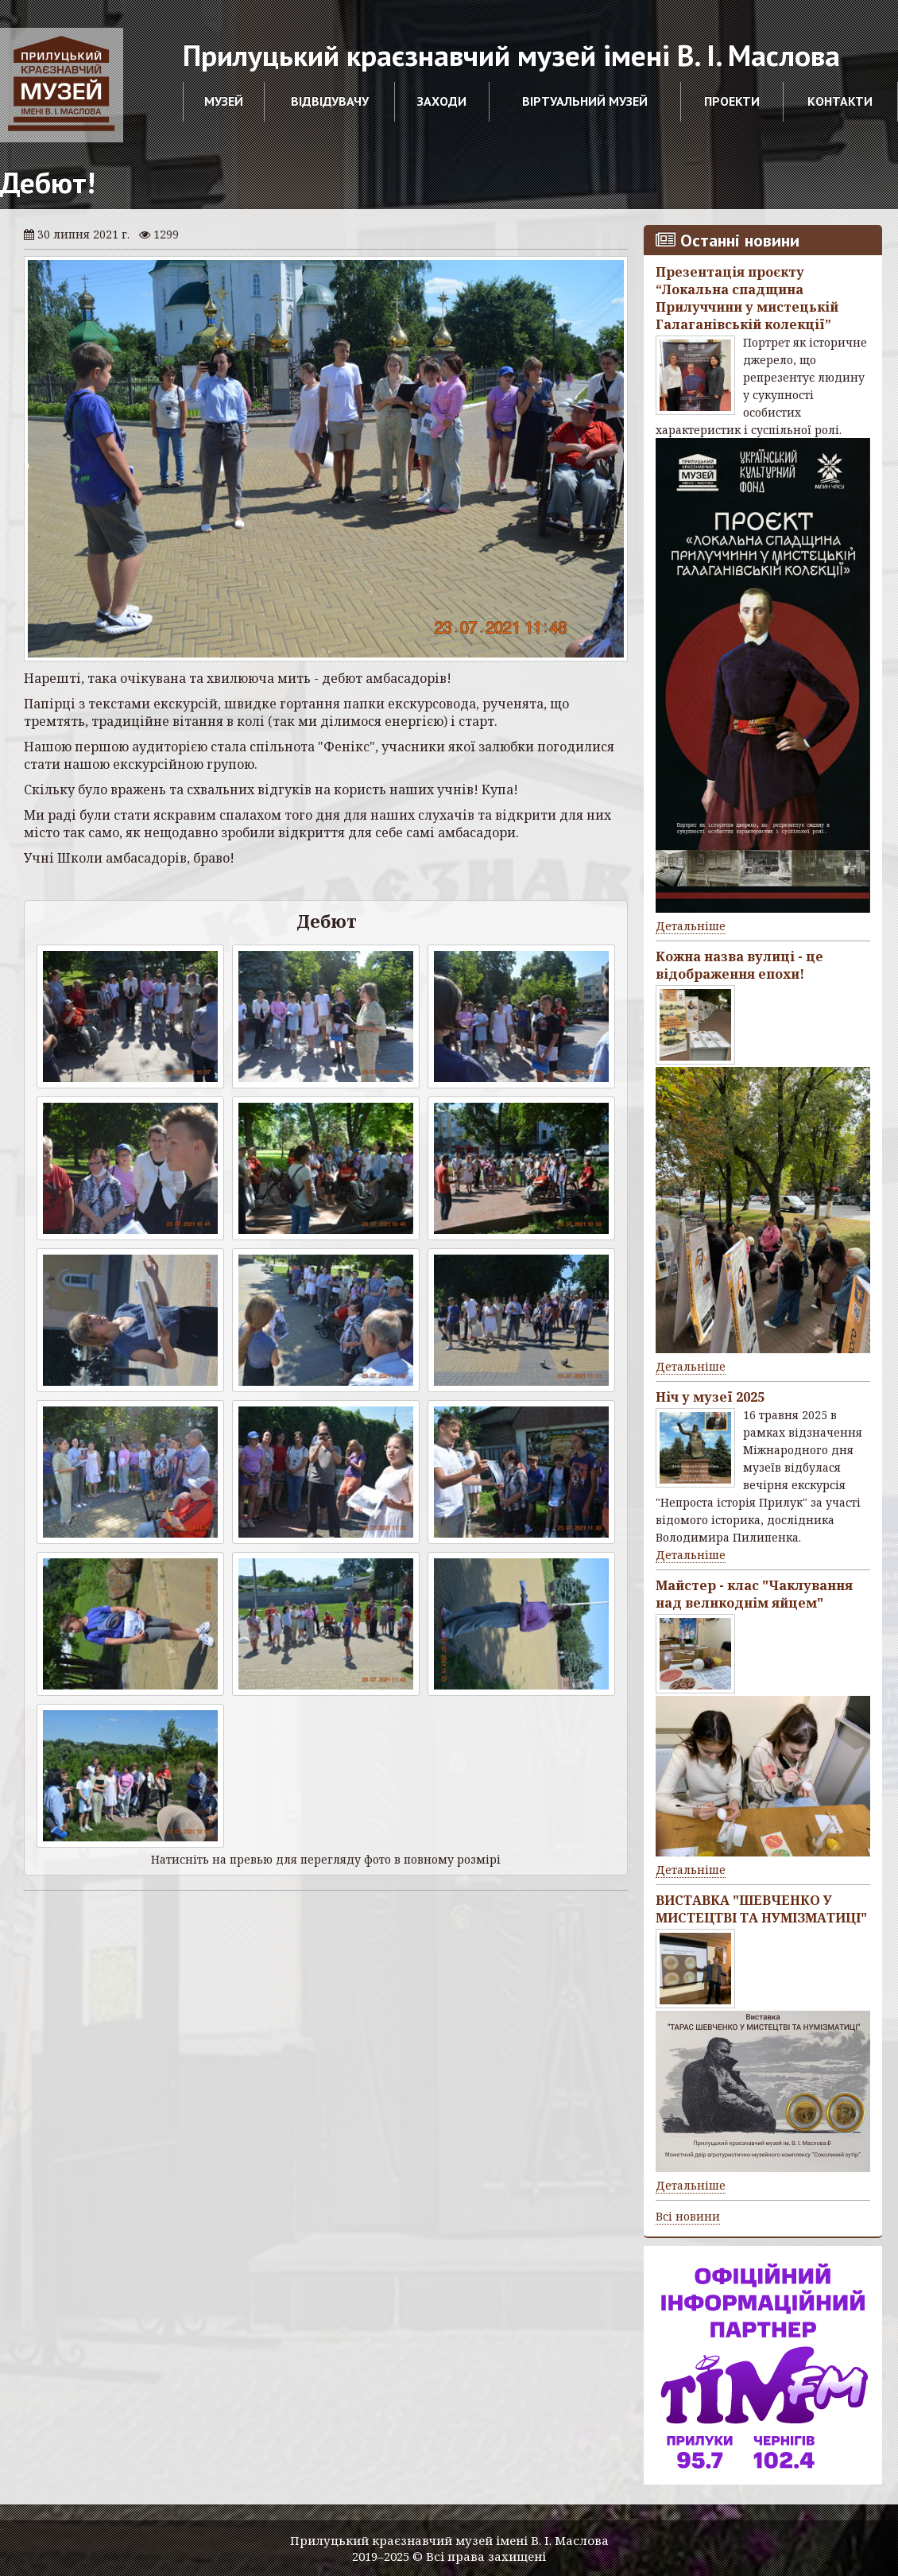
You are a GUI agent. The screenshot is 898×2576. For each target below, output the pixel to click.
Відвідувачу (330, 101)
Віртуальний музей (585, 101)
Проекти (732, 101)
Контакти (840, 101)
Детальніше (691, 925)
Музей (223, 101)
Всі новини (688, 2216)
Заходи (441, 101)
